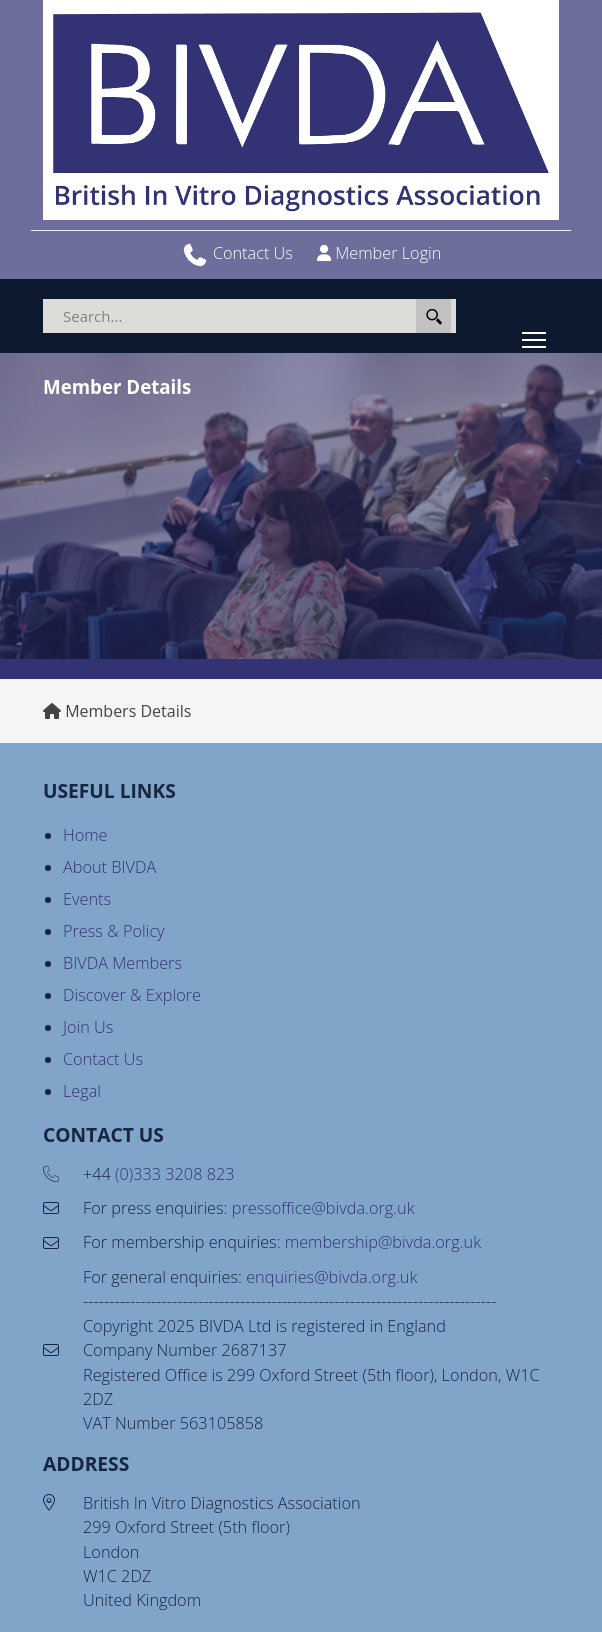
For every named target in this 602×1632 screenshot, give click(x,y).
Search (433, 316)
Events (87, 899)
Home (85, 835)
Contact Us (253, 253)
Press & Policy (114, 931)
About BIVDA (109, 867)
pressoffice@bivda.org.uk (323, 1208)
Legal (82, 1091)
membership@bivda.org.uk (383, 1242)
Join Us (88, 1027)
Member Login (388, 253)
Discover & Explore (132, 995)
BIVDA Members (122, 963)
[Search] (249, 316)
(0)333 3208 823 (174, 1174)
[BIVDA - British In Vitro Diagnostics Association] (301, 110)
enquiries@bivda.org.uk (331, 1277)
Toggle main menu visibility (535, 336)
